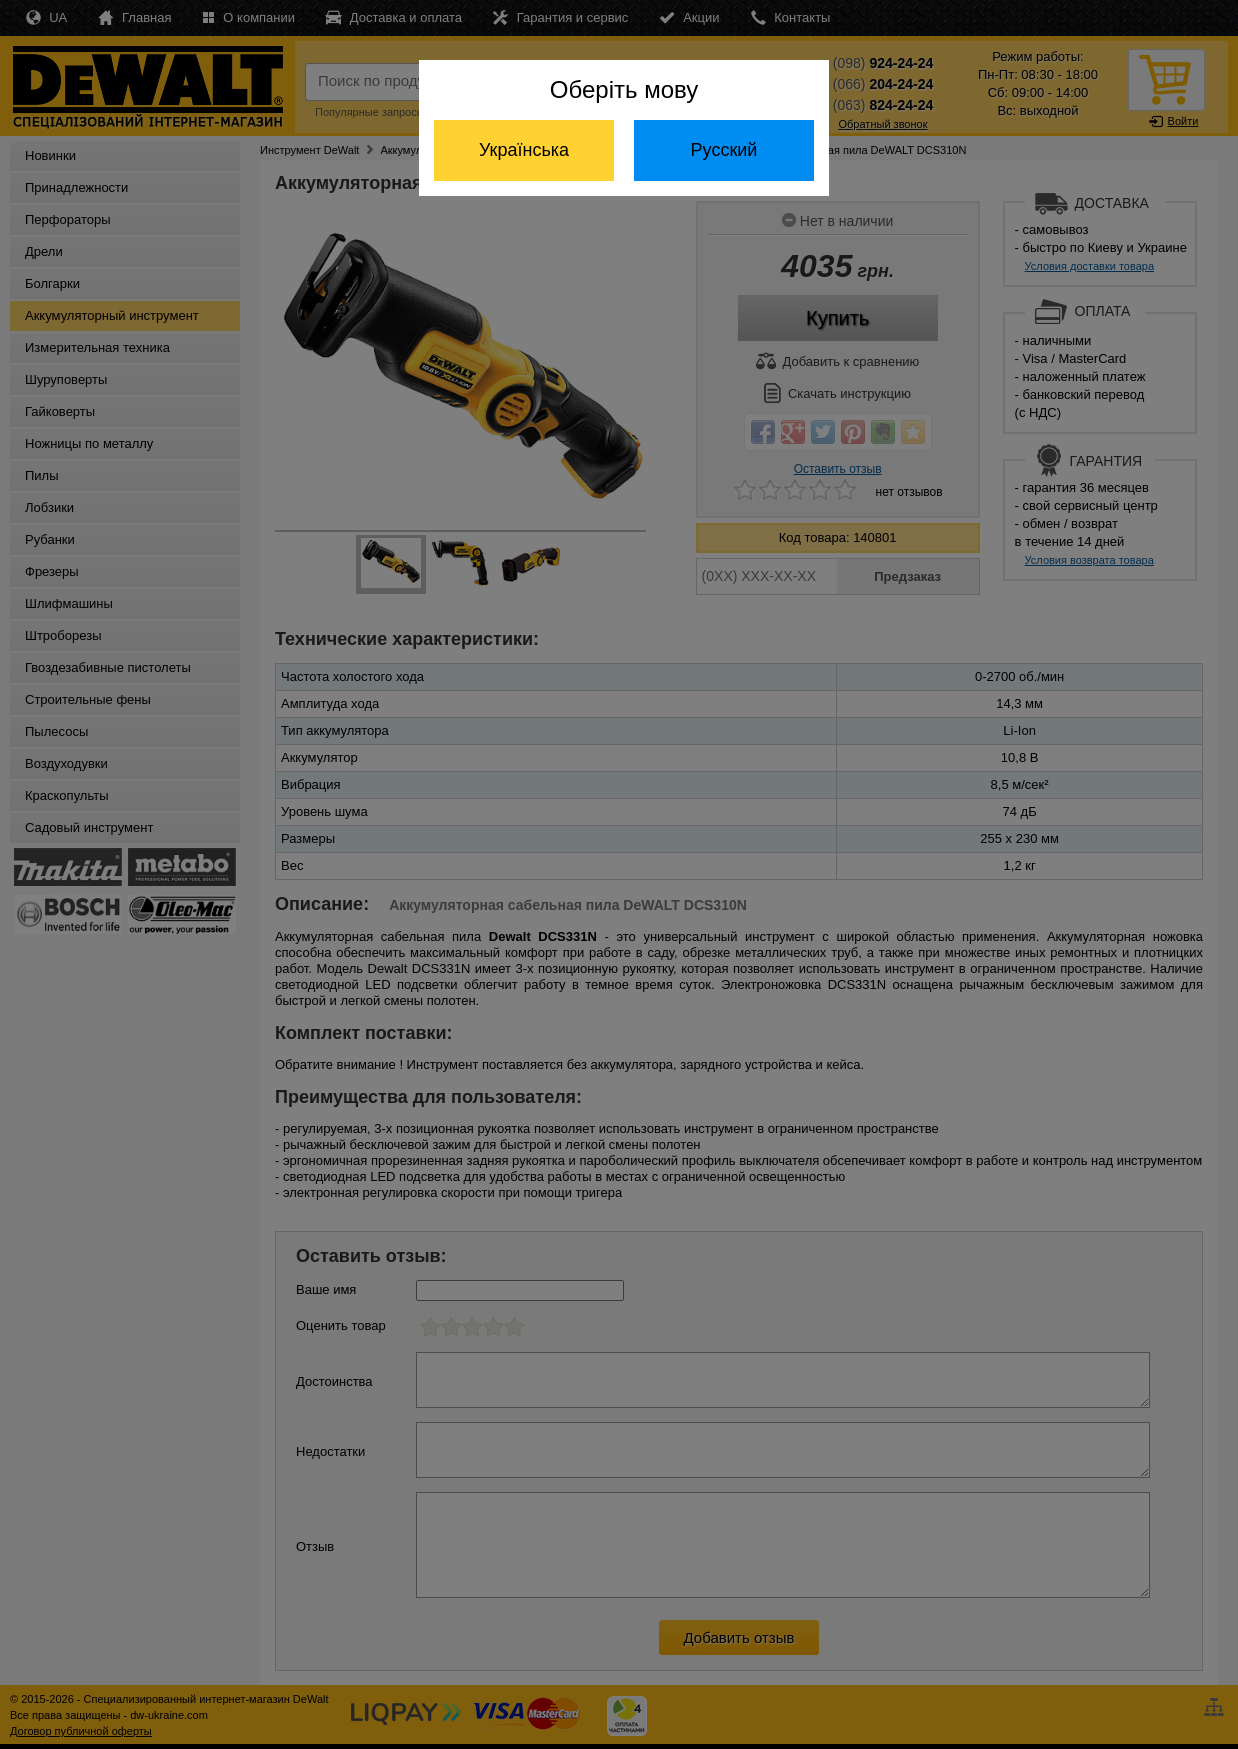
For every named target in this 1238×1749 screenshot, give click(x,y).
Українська (524, 150)
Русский (724, 150)
